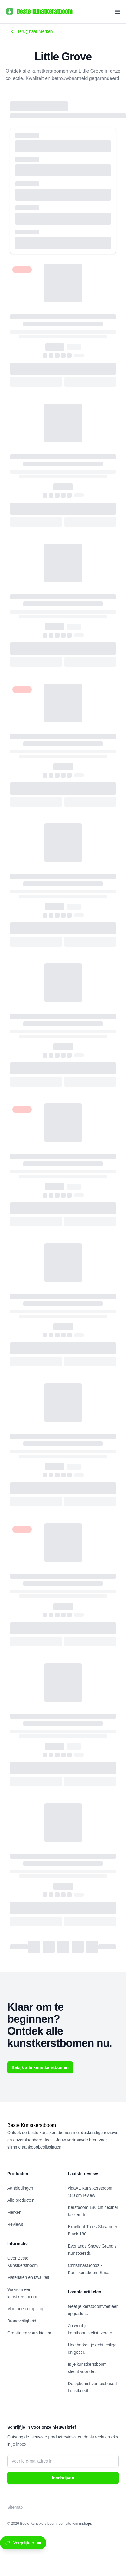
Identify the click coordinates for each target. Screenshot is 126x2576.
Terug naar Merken (31, 31)
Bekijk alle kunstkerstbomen (40, 2067)
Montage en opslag (25, 2308)
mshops (85, 2523)
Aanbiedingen (20, 2188)
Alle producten (20, 2200)
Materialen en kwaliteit (28, 2277)
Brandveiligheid (21, 2320)
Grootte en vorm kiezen (29, 2332)
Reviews (15, 2224)
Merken (14, 2212)
